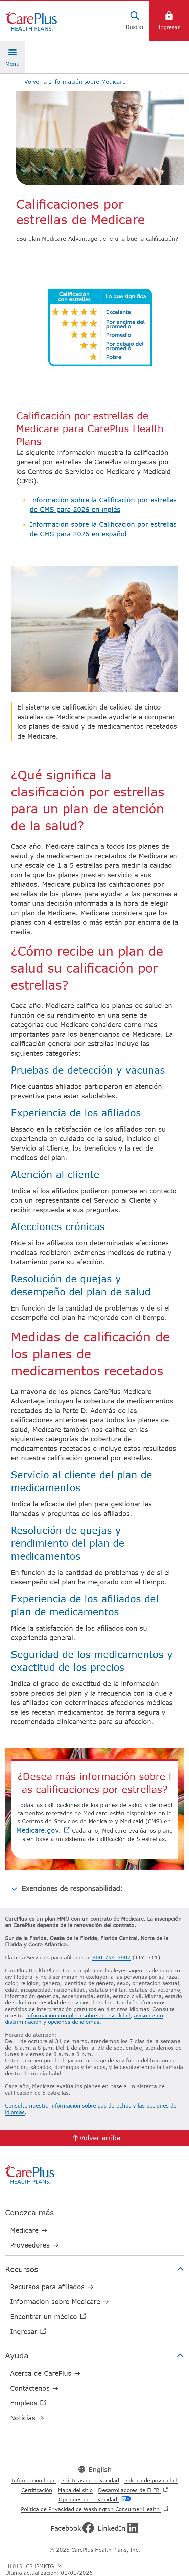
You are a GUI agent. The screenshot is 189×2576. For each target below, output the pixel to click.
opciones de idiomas (73, 2022)
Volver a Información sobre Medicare (71, 82)
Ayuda (94, 2355)
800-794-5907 (111, 1957)
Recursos (94, 2268)
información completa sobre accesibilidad (78, 2015)
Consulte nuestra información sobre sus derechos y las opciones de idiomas (90, 2108)
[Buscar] (134, 21)
